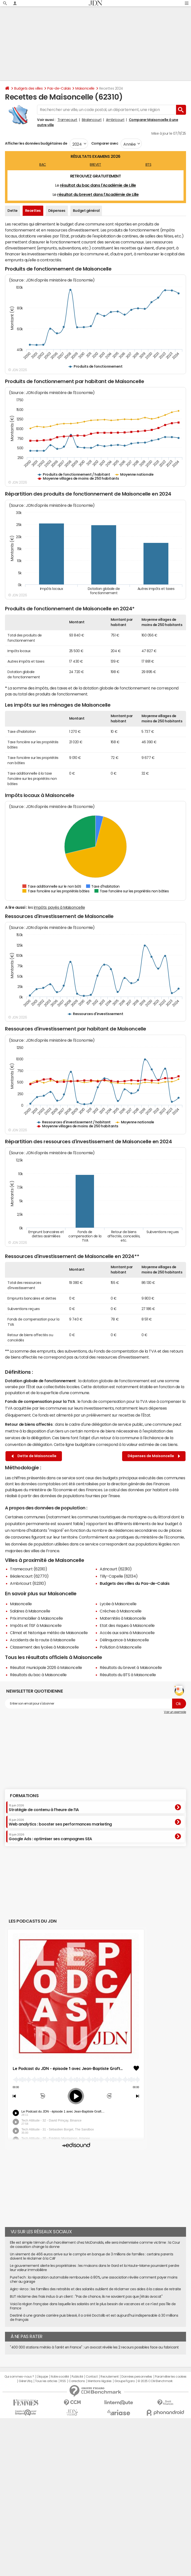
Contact (92, 2376)
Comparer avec (104, 143)
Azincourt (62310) (116, 1569)
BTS (148, 164)
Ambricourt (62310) (28, 1583)
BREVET (95, 164)
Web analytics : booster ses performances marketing (60, 1822)
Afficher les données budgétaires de (36, 143)
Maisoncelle (85, 88)
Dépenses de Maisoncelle (154, 1456)
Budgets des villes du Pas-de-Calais (134, 1583)
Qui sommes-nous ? (19, 2376)
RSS (63, 2381)
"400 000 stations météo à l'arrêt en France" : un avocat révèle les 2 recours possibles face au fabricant (94, 2347)
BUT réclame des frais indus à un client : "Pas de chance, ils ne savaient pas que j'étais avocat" (86, 2296)
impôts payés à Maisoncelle (59, 907)
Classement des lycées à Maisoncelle (44, 1647)
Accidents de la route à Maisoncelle (42, 1640)
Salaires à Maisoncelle (30, 1611)
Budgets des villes (28, 88)
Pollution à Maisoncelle (120, 1647)
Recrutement (109, 2376)
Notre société (60, 2376)
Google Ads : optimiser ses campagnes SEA (50, 1837)
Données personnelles (136, 2376)
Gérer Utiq (25, 2381)
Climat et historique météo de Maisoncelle (49, 1633)
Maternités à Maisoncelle (123, 1618)
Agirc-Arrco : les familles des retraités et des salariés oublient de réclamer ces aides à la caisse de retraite (95, 2289)
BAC (42, 164)
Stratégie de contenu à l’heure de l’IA (44, 1808)
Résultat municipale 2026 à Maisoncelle (46, 1667)
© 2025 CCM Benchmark (155, 2381)
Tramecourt (67, 119)
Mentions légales (99, 2381)
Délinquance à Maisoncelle (124, 1640)
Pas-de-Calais (59, 88)
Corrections (77, 2381)
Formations (24, 1795)
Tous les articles (46, 2381)
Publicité (77, 2376)
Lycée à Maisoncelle (118, 1604)
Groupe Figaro (124, 2381)
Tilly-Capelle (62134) (119, 1576)
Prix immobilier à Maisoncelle (36, 1618)
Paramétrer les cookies (170, 2376)
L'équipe (42, 2376)
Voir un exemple (175, 1712)
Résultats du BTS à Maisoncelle (128, 1675)
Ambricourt (115, 119)
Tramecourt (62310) (28, 1569)
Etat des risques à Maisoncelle (127, 1625)
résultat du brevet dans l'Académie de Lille (98, 194)
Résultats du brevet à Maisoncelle (131, 1667)
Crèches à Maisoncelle (121, 1611)
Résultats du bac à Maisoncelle (38, 1675)
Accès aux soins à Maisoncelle (127, 1633)
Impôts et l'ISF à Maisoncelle (35, 1625)
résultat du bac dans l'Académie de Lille (98, 185)
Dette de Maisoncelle (33, 1456)
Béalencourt (92, 119)
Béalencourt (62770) (29, 1576)
